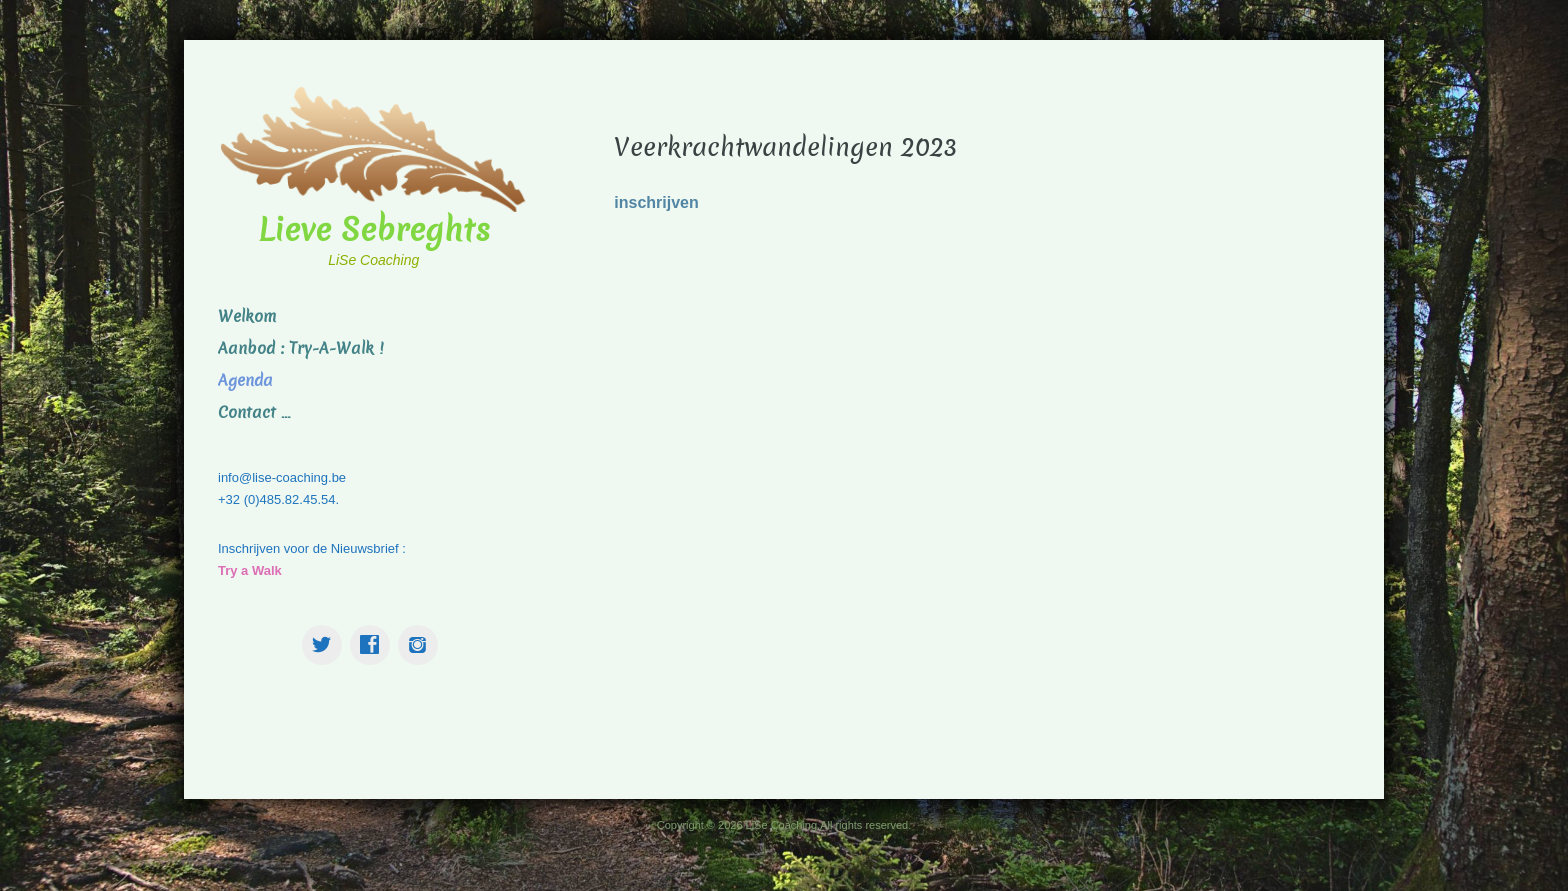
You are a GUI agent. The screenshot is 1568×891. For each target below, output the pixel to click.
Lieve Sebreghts (374, 230)
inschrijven (656, 202)
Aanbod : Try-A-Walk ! (300, 348)
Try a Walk (250, 570)
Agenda (245, 380)
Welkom (247, 316)
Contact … (254, 412)
